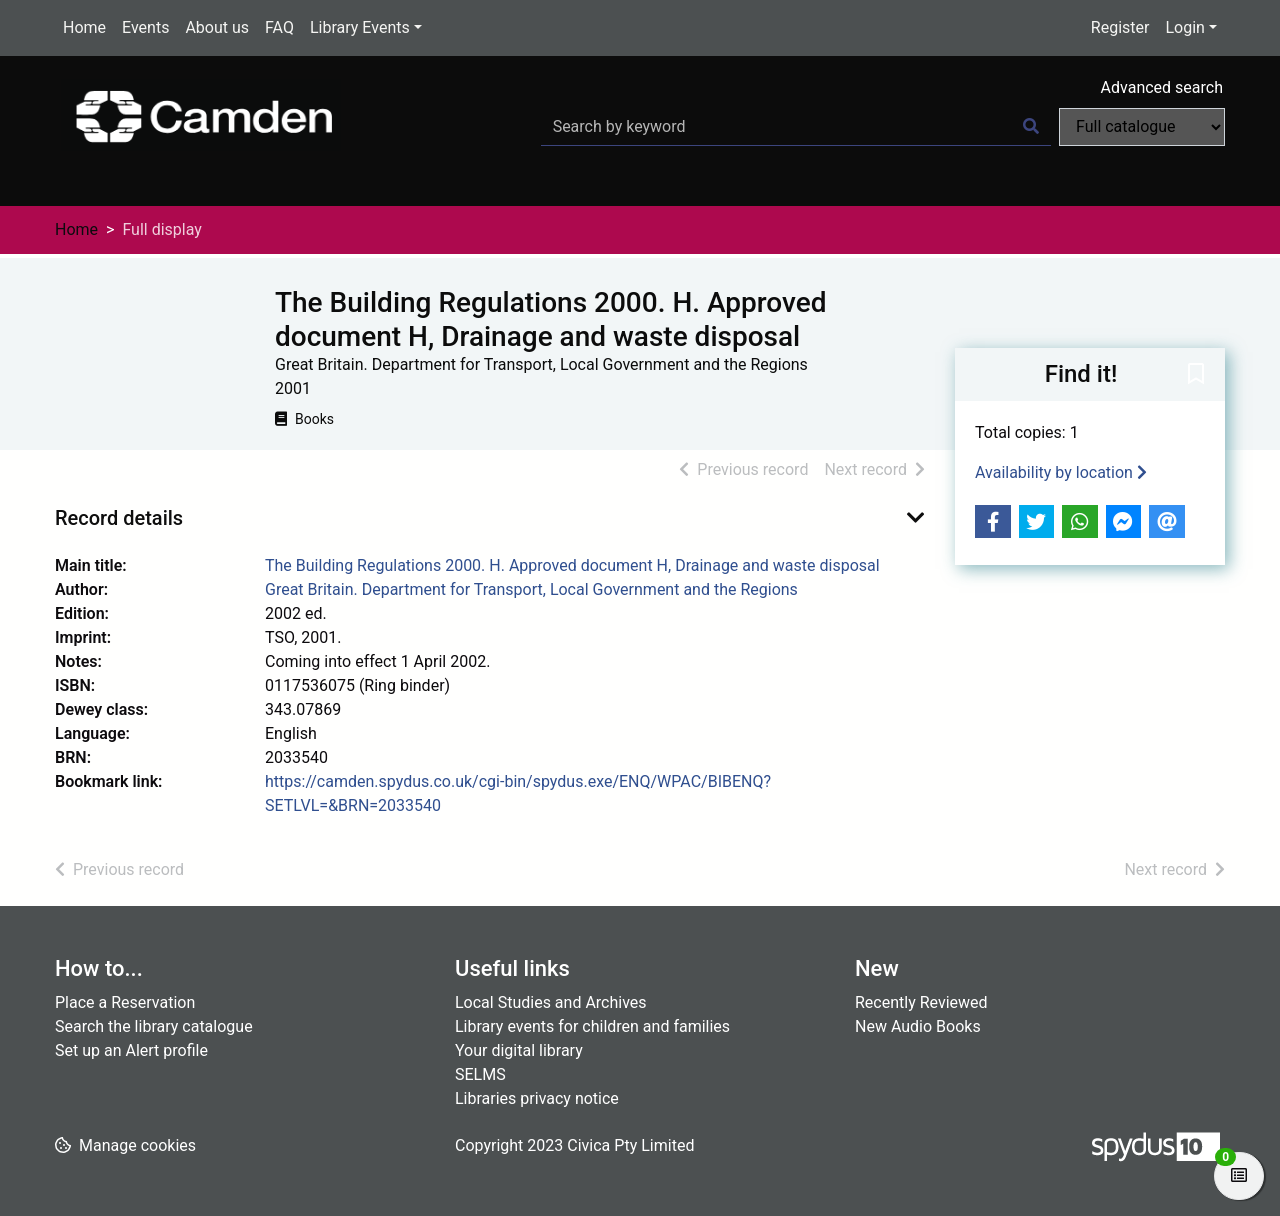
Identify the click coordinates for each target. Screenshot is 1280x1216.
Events (145, 27)
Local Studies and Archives (551, 1002)
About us (217, 27)
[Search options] (1142, 127)
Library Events (360, 27)
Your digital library (519, 1050)
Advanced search (1162, 87)
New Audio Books (918, 1026)
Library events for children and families (592, 1026)
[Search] (1031, 127)
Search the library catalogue (154, 1026)
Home (84, 27)
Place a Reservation (125, 1002)
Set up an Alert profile (131, 1050)
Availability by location (1061, 472)
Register (1120, 27)
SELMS (480, 1074)
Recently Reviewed (921, 1002)
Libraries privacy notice (537, 1098)
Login (1184, 27)
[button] (1196, 376)
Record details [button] (119, 518)
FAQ (279, 27)
